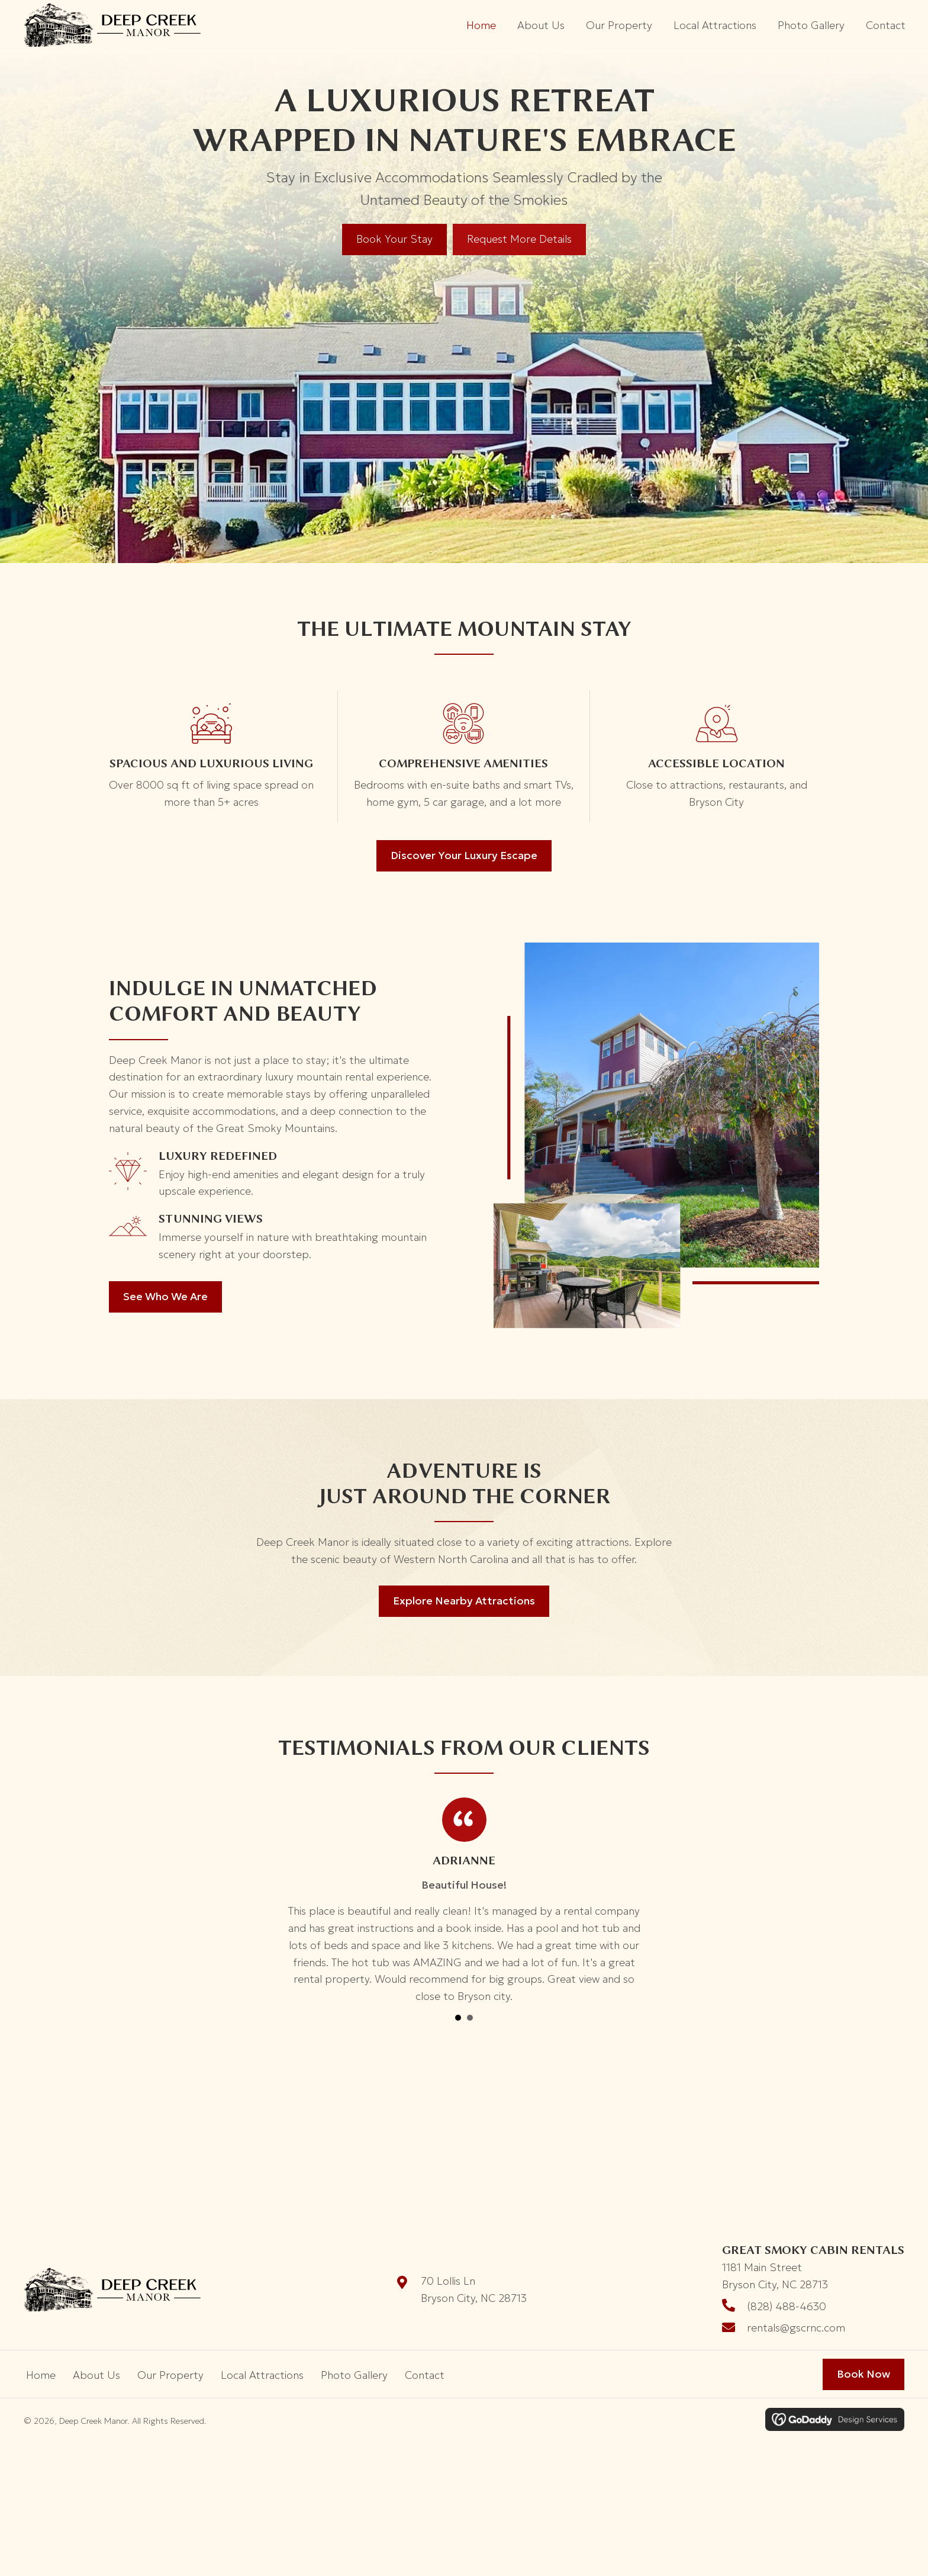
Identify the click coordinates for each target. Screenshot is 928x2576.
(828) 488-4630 (786, 2295)
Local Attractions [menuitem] (262, 2365)
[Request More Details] (519, 229)
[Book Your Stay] (394, 229)
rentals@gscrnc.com (796, 2317)
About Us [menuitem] (96, 2365)
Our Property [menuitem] (170, 2365)
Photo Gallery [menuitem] (354, 2365)
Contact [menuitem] (424, 2365)
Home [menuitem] (41, 2365)
